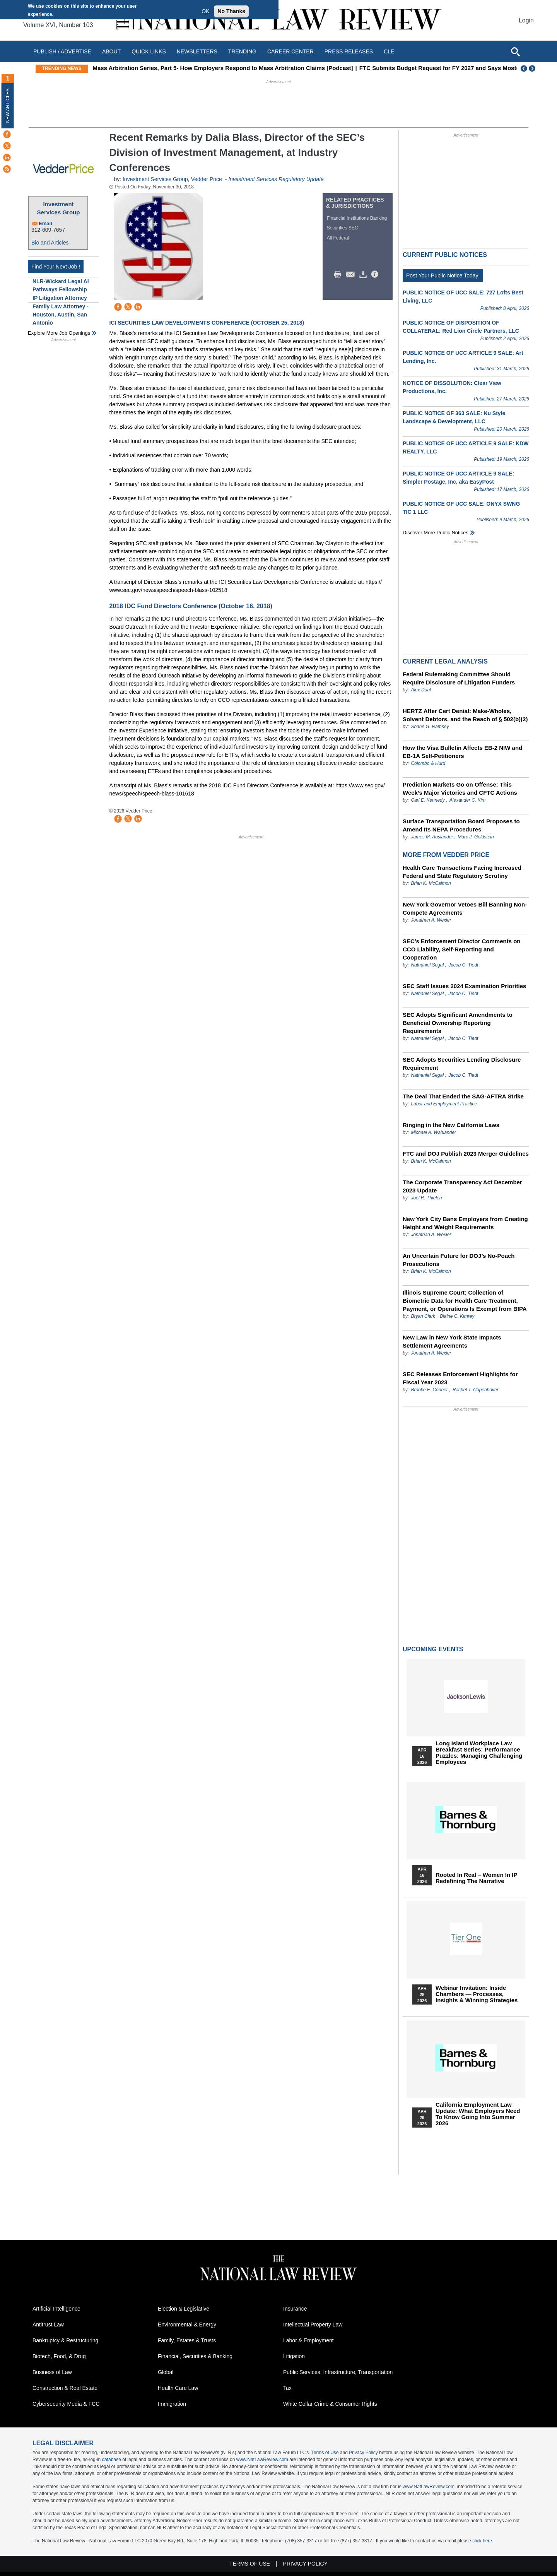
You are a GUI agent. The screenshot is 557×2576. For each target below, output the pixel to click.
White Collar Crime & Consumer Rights (330, 2404)
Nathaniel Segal (427, 965)
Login (526, 20)
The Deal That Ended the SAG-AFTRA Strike (463, 1096)
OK (205, 11)
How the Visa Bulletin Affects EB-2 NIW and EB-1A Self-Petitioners (462, 751)
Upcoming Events (433, 1649)
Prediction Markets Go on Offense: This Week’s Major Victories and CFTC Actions (460, 788)
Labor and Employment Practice (444, 1104)
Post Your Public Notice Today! (443, 275)
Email (45, 223)
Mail (352, 274)
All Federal (338, 238)
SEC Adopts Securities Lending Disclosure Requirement (462, 1063)
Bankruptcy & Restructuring (65, 2340)
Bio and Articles (50, 242)
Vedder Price (206, 179)
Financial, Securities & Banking (195, 2356)
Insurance (295, 2309)
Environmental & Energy (187, 2324)
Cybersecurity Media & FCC (66, 2404)
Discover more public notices (435, 532)
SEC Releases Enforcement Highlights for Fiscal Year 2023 (460, 1378)
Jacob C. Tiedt (463, 965)
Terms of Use (325, 2452)
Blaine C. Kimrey (457, 1316)
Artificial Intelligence (56, 2309)
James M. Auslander (432, 837)
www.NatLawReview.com (262, 2459)
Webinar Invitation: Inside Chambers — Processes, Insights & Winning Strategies (477, 1994)
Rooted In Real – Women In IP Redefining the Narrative (476, 1878)
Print (339, 274)
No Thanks (231, 11)
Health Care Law (178, 2388)
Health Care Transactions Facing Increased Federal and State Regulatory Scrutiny (462, 871)
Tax (287, 2388)
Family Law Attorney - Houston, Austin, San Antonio (60, 314)
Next (533, 68)
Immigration (172, 2404)
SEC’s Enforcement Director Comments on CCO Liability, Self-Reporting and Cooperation (462, 949)
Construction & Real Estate (64, 2388)
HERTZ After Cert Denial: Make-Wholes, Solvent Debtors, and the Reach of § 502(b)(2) (465, 715)
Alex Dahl (421, 690)
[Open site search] (515, 51)
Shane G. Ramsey (430, 726)
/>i (376, 274)
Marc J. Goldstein (476, 837)
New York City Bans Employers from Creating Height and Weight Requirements (465, 1223)
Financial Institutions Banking (357, 218)
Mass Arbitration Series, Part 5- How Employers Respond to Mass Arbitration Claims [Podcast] (233, 68)
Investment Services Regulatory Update (276, 179)
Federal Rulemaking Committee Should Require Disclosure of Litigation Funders (459, 678)
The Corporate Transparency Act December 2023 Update (462, 1186)
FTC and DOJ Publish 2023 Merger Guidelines (466, 1153)
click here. (482, 2541)
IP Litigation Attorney (59, 298)
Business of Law (52, 2372)
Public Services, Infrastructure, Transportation (338, 2372)
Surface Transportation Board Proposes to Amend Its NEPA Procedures (461, 825)
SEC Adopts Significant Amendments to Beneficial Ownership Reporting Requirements (458, 1022)
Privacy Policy (363, 2452)
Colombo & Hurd (428, 763)
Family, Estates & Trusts (187, 2340)
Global (165, 2372)
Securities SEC (342, 228)
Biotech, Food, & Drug (59, 2356)
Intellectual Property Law (312, 2324)
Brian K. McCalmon (431, 883)
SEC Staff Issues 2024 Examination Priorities (464, 986)
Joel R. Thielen (426, 1198)
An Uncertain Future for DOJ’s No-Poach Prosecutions (458, 1259)
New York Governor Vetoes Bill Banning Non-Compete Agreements (465, 908)
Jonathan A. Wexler (431, 920)
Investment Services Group (58, 208)
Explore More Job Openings (59, 333)
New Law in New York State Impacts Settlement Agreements (452, 1341)
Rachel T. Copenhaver (476, 1389)
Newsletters (197, 51)
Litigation (294, 2356)
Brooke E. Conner (429, 1389)
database (111, 2459)
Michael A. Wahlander (433, 1132)
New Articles (7, 105)
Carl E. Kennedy (427, 800)
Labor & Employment (308, 2340)
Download (364, 274)
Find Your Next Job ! (55, 266)
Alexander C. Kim (467, 800)
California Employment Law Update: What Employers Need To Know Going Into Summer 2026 (478, 2114)
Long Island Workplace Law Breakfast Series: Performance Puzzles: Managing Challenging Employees (479, 1752)
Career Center (290, 51)
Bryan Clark (423, 1316)
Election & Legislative (183, 2309)
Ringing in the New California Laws (451, 1125)
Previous (524, 68)
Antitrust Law (48, 2324)
